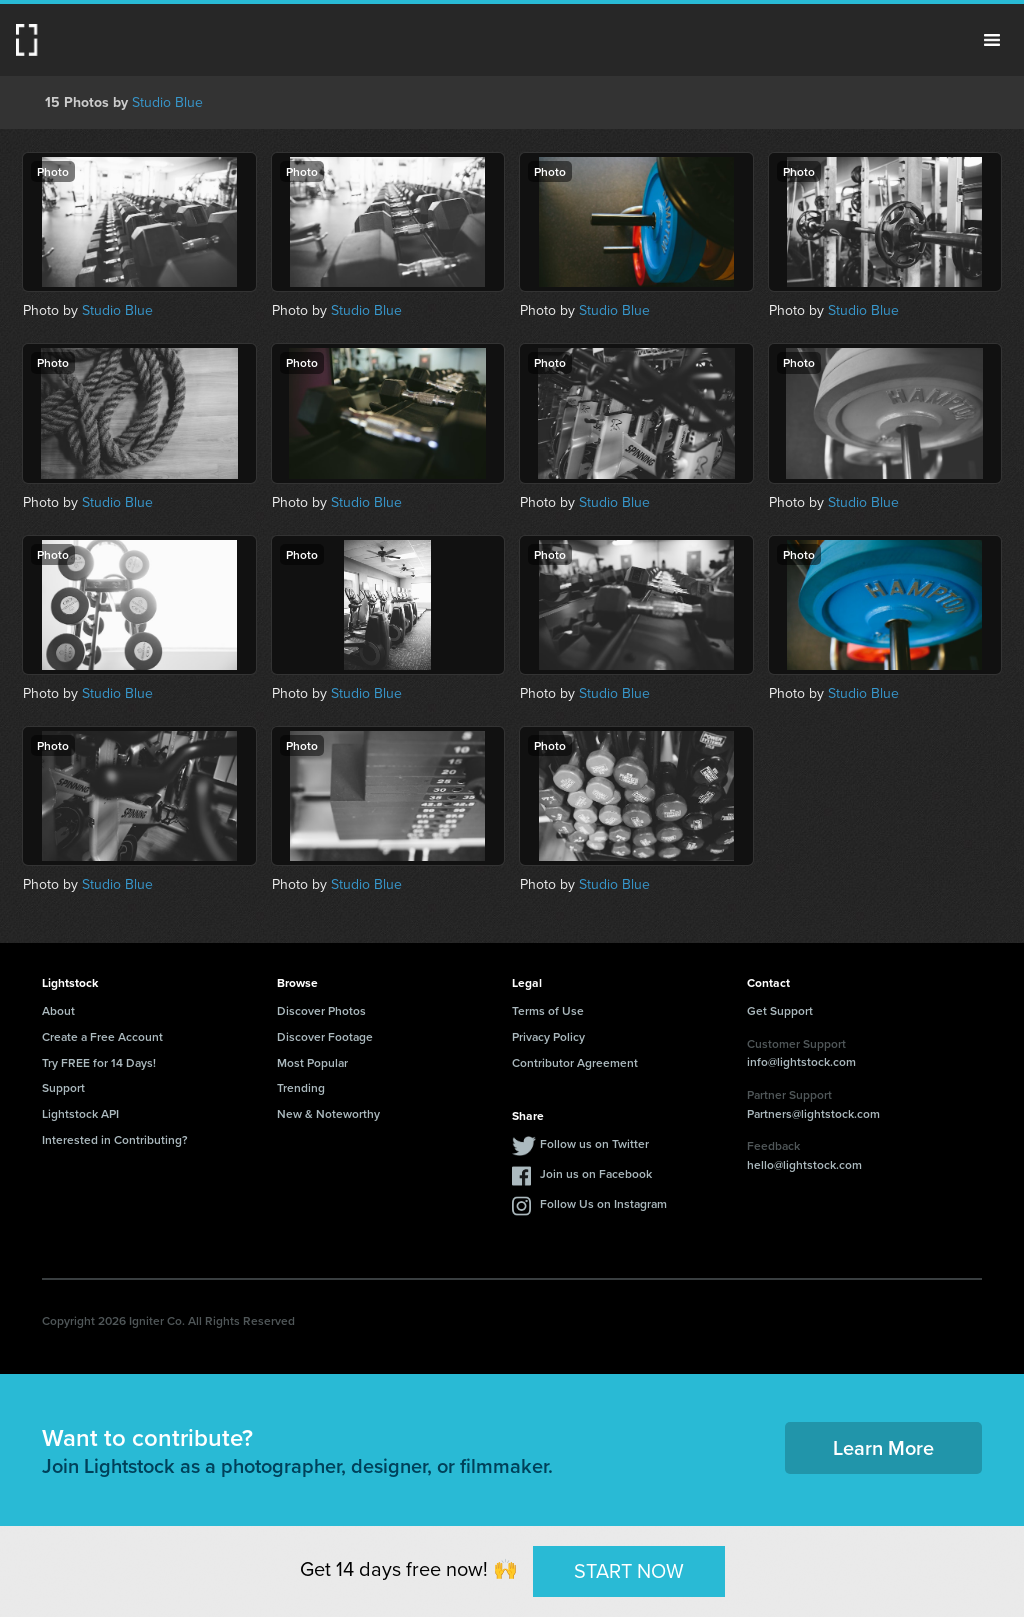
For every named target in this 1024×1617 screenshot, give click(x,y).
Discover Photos (321, 1010)
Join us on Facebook (596, 1173)
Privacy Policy (548, 1036)
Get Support (780, 1010)
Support (63, 1087)
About (58, 1010)
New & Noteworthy (328, 1113)
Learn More (883, 1447)
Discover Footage (325, 1036)
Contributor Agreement (575, 1062)
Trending (301, 1087)
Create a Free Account (102, 1036)
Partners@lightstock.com (813, 1113)
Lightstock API (80, 1113)
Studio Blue (167, 102)
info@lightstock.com (801, 1061)
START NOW (629, 1570)
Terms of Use (548, 1010)
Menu (992, 40)
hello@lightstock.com (804, 1164)
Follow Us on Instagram (603, 1203)
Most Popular (312, 1062)
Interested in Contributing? (115, 1139)
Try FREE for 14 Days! (99, 1062)
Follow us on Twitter (594, 1143)
